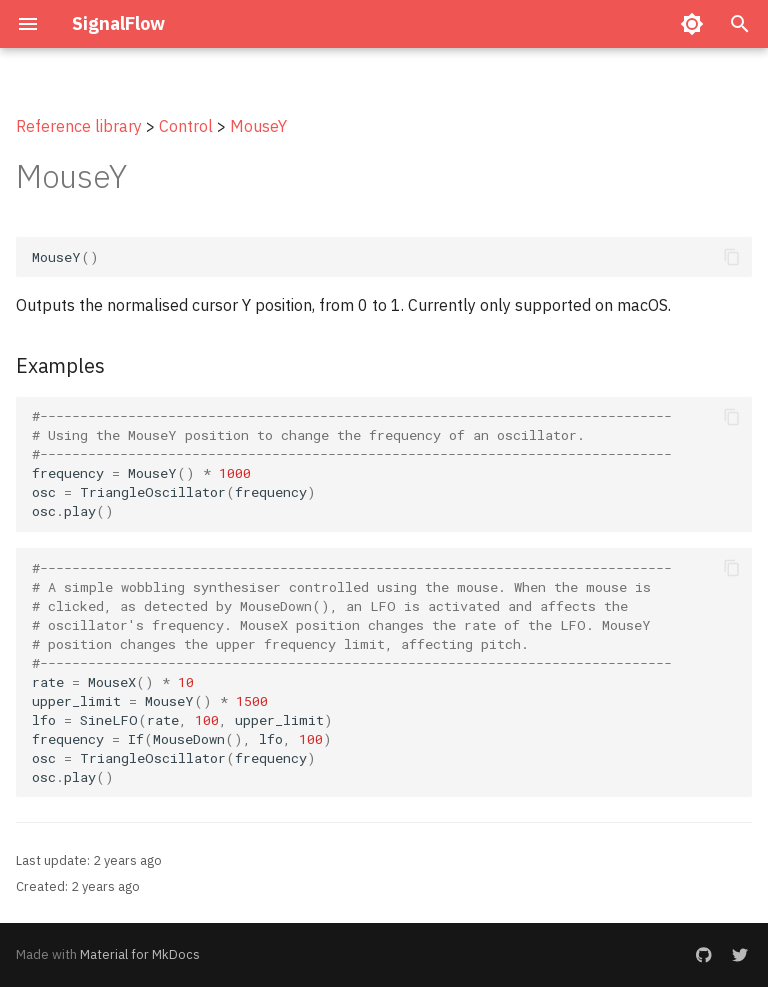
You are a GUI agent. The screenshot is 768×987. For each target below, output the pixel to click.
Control (186, 126)
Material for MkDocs (140, 954)
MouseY (258, 126)
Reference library (79, 126)
